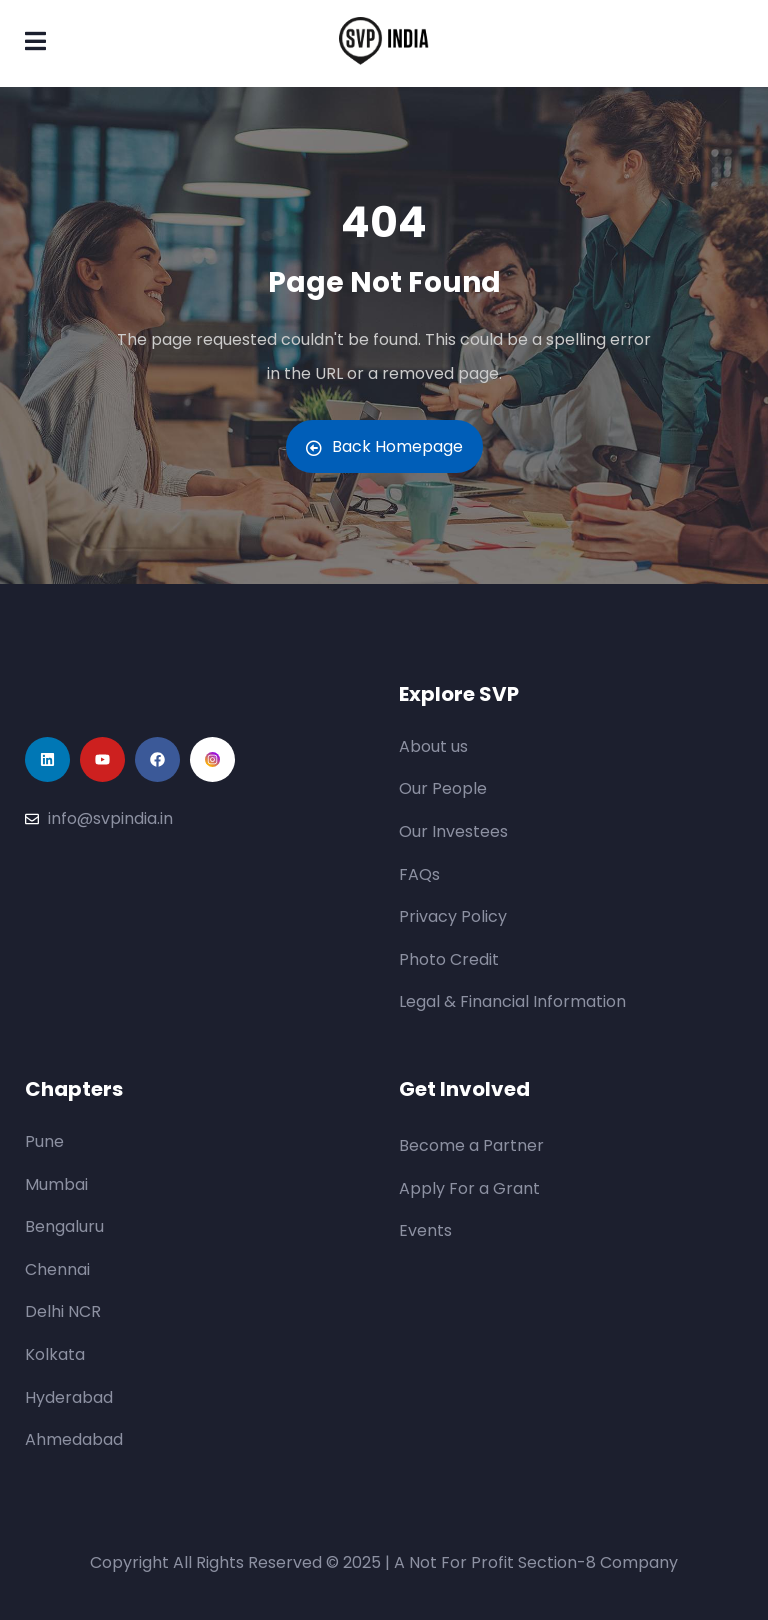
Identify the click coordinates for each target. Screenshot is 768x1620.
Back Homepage (384, 446)
